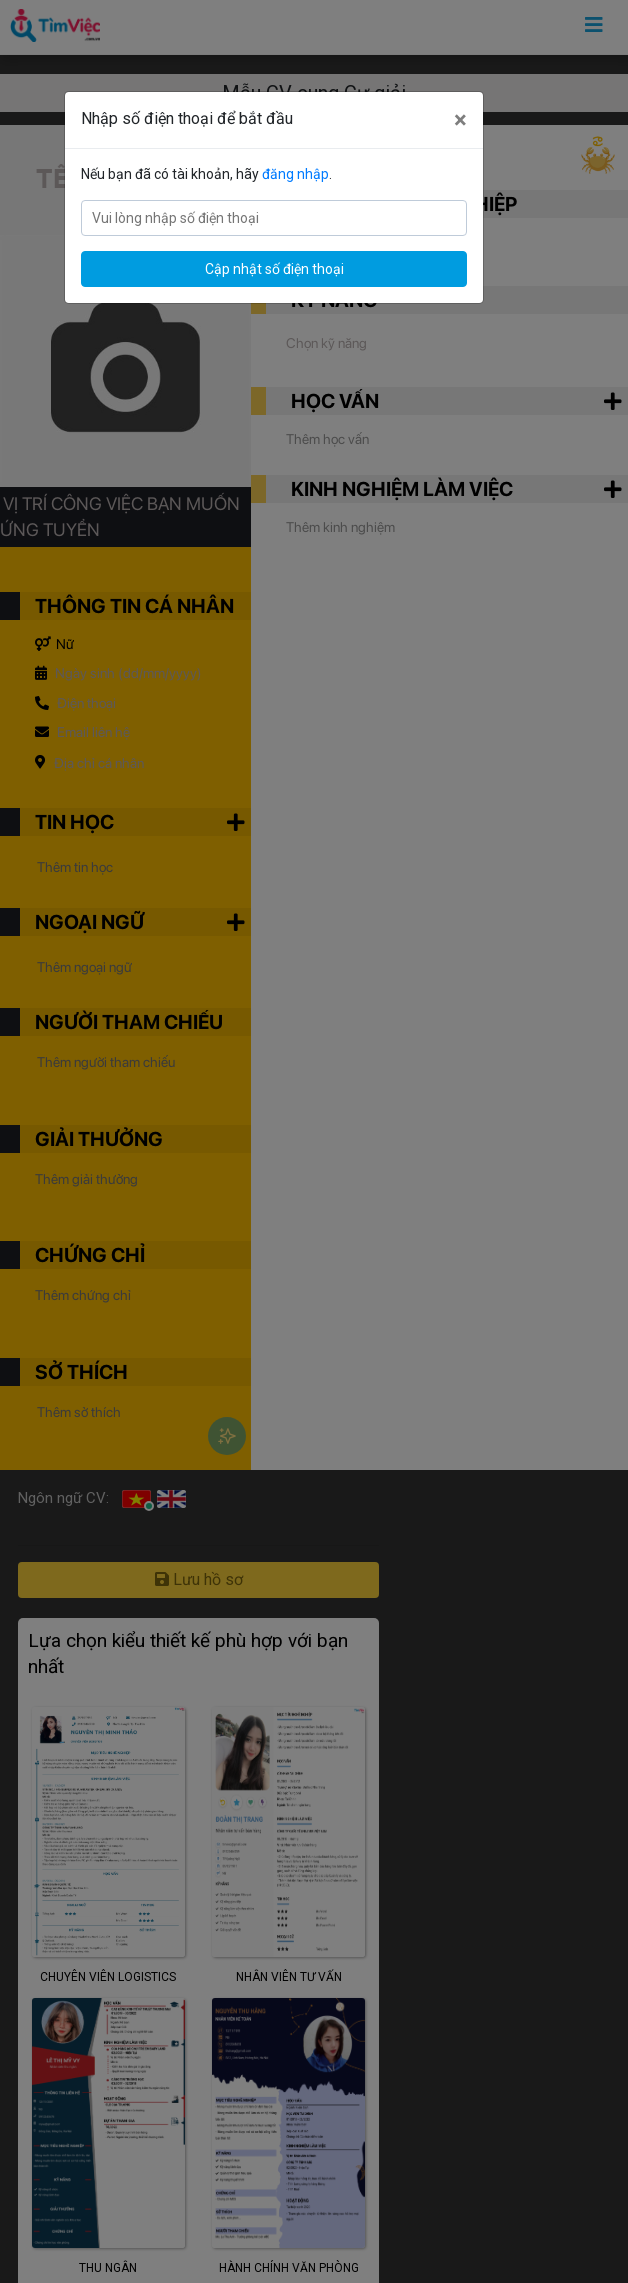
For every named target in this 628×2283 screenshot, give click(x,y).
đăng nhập (295, 174)
